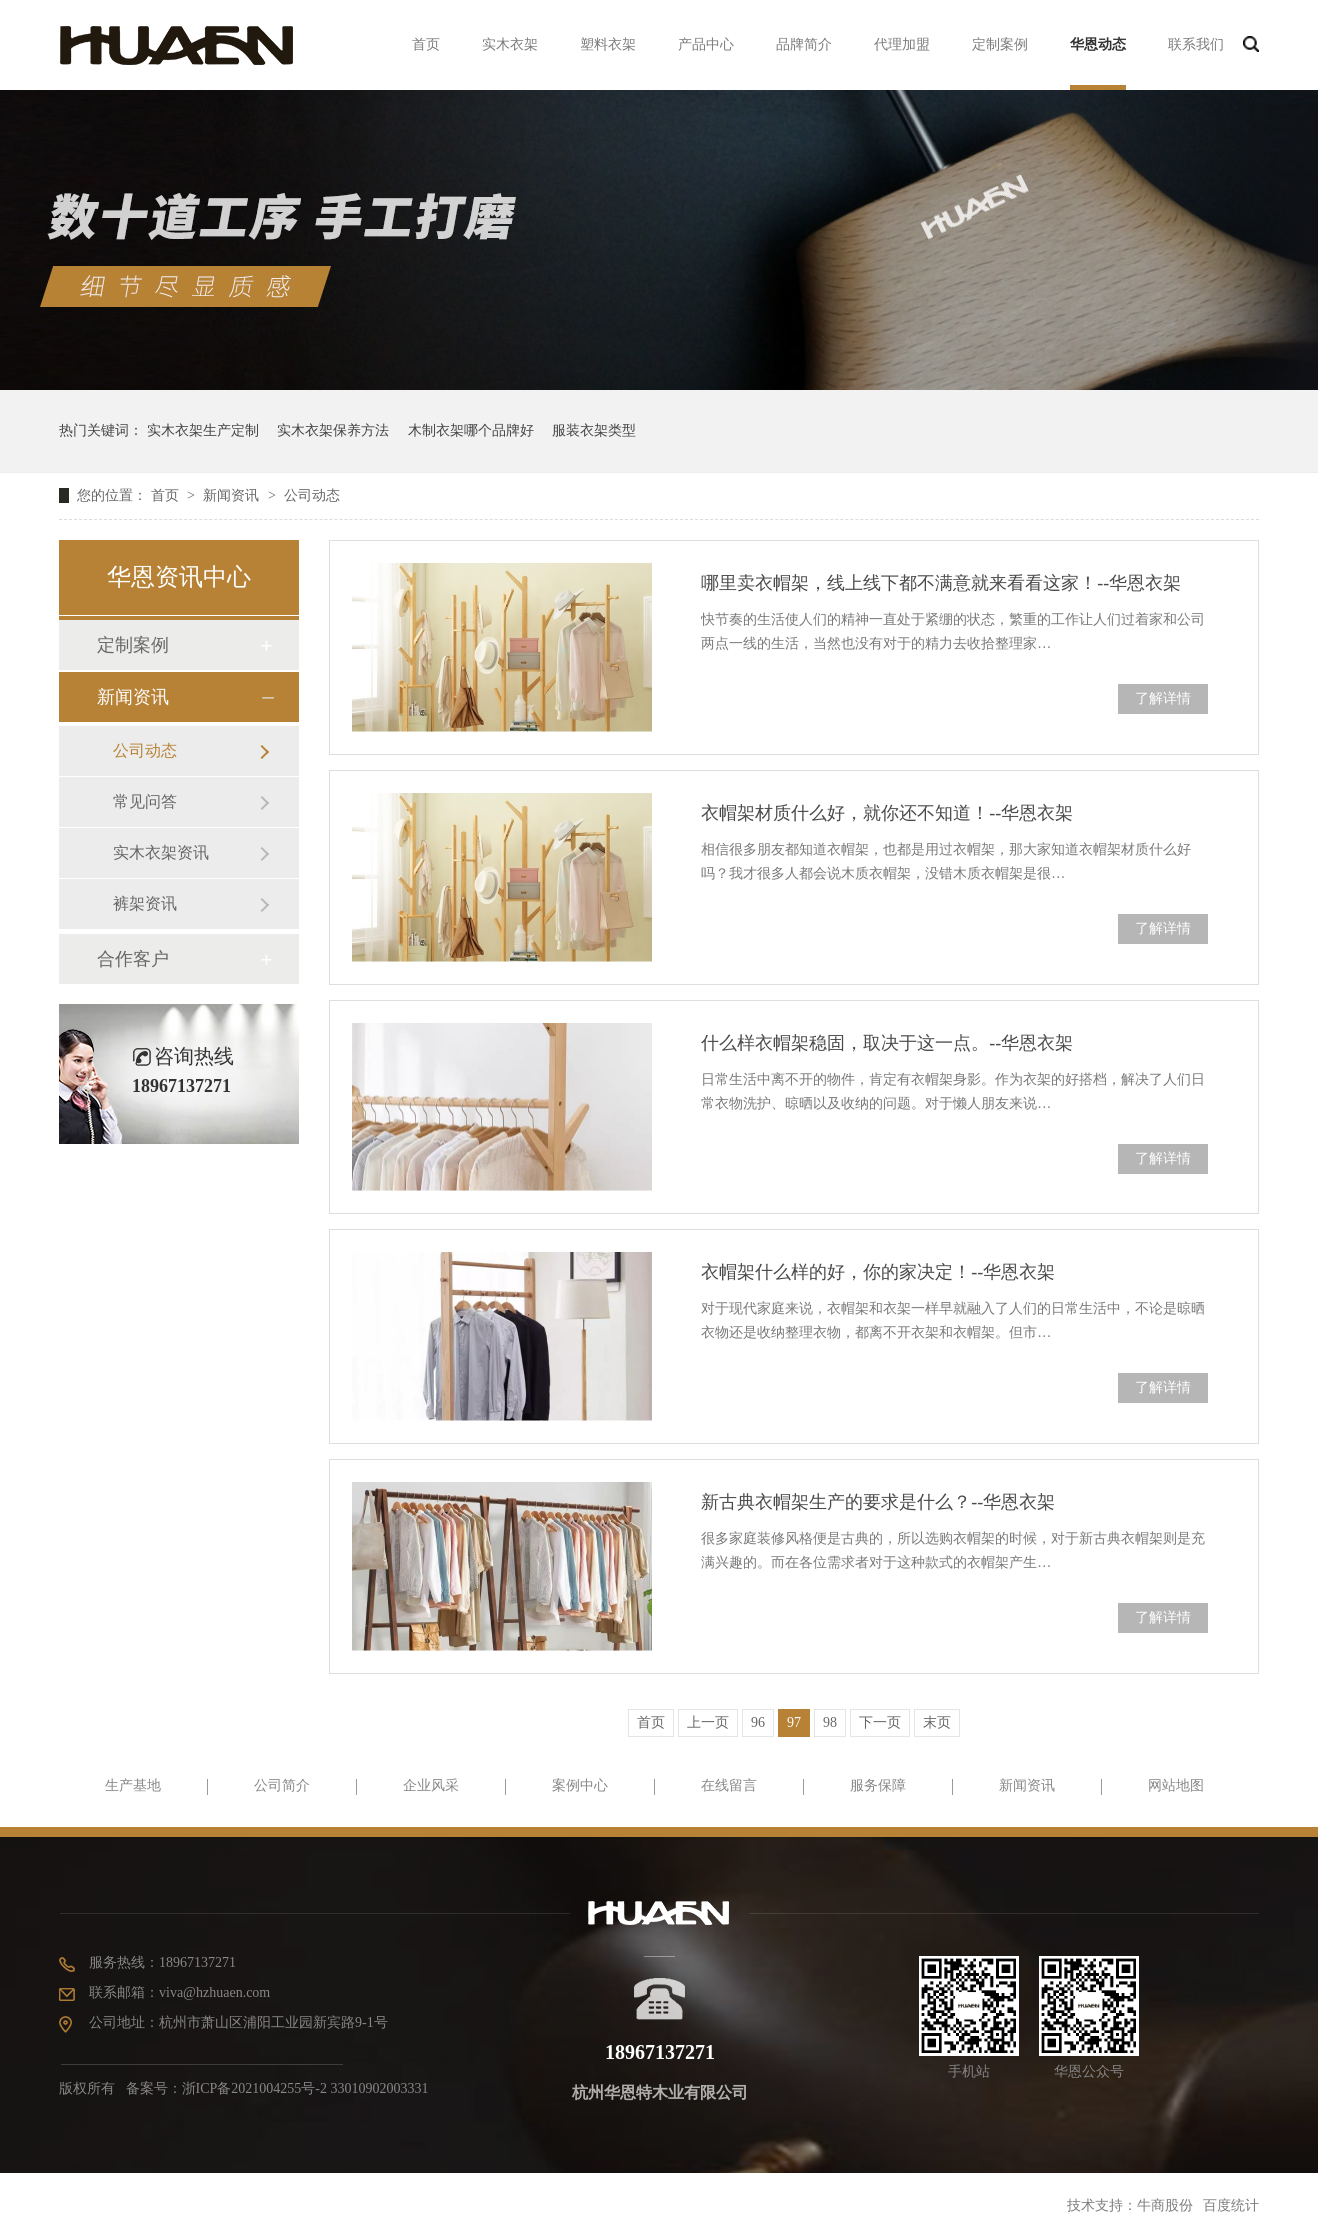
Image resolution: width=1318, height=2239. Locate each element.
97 (794, 1722)
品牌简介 (804, 44)
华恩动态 (1098, 44)
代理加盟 (902, 44)
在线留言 (729, 1785)
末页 (937, 1722)
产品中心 (706, 44)
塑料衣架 (608, 44)
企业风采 (431, 1785)
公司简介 (282, 1785)
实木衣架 (510, 44)
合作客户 (133, 959)
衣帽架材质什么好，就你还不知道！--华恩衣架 (887, 813)
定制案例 (1000, 44)
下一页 (880, 1722)
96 (758, 1722)
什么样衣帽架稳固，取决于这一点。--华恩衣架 (887, 1043)
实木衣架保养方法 (333, 430)
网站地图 (1176, 1785)
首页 (426, 44)
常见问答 (145, 801)
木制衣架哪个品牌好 (471, 430)
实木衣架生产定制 (203, 430)
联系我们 (1196, 44)
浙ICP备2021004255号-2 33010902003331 (305, 2088)
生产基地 (133, 1785)
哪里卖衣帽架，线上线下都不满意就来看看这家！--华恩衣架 (941, 583)
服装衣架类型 (594, 430)
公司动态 (312, 495)
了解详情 (1163, 698)
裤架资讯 (145, 903)
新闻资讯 (233, 495)
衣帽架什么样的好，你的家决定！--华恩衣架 (878, 1272)
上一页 (708, 1722)
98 (830, 1722)
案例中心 (580, 1785)
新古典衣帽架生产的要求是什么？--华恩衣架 (878, 1502)
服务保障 (878, 1785)
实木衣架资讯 (161, 852)
